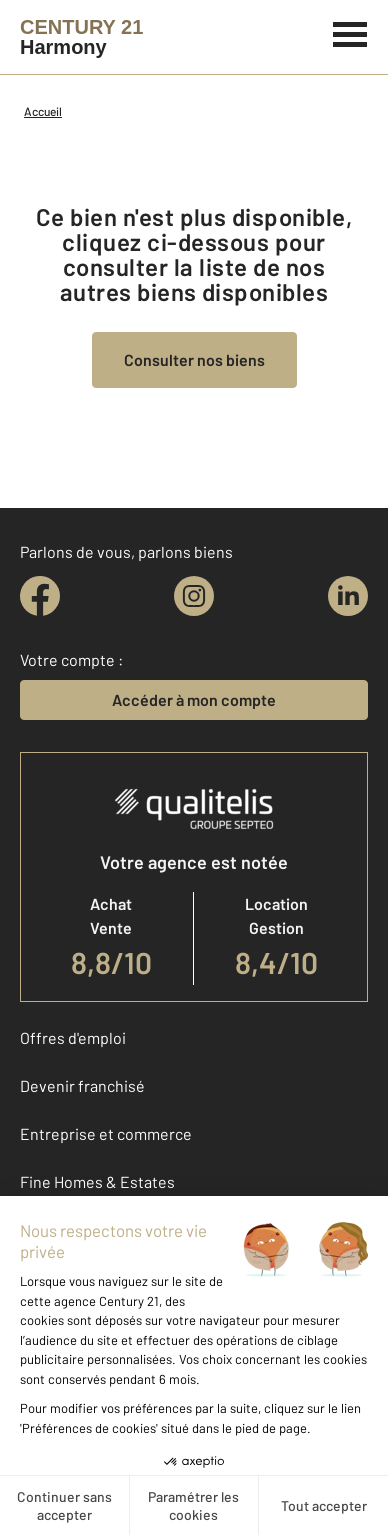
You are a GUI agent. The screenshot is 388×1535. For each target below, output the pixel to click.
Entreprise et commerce (106, 1133)
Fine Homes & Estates (97, 1181)
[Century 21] (81, 37)
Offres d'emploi (73, 1037)
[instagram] (194, 596)
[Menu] (350, 32)
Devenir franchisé (82, 1085)
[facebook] (40, 596)
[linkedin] (348, 596)
